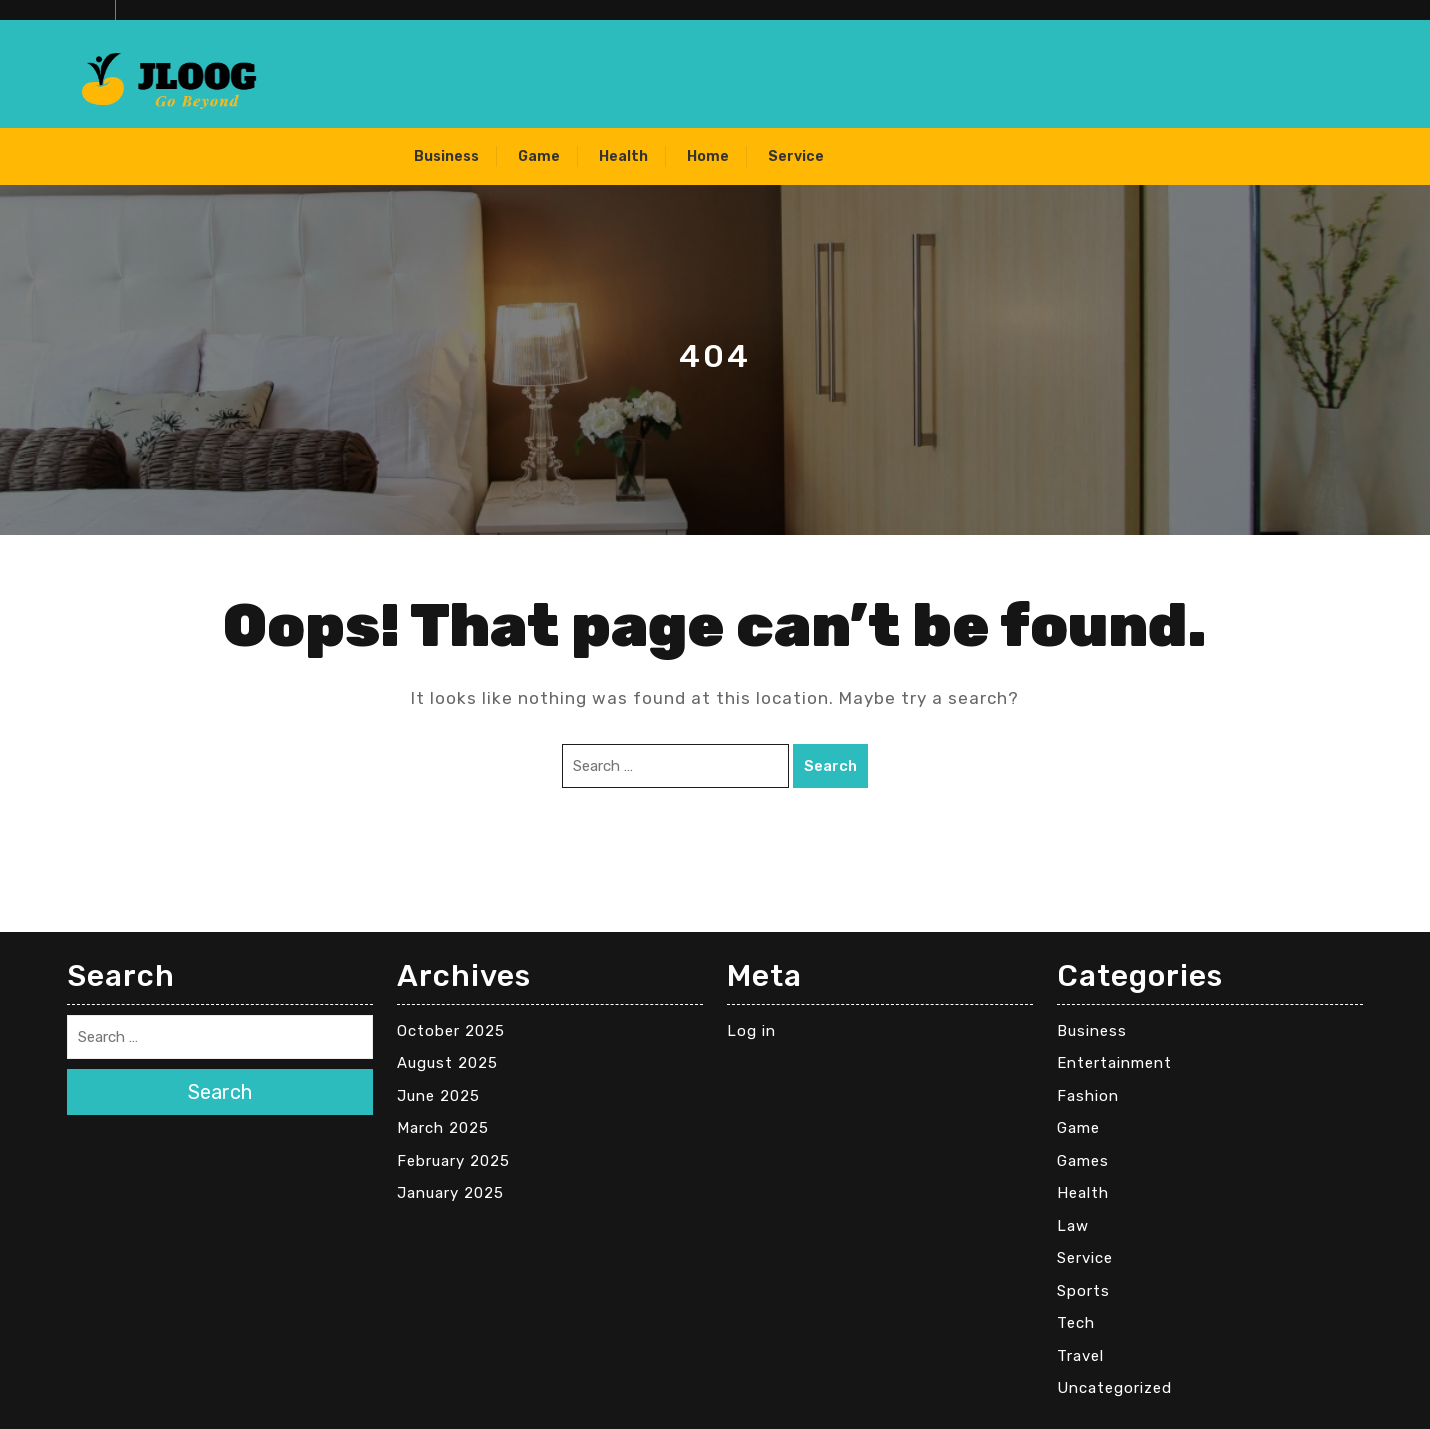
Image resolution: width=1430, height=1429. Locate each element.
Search (830, 766)
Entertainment (1114, 1063)
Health (623, 156)
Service (796, 156)
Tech (1076, 1323)
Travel (1080, 1356)
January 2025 (450, 1193)
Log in (751, 1031)
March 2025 (443, 1128)
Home (708, 156)
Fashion (1088, 1096)
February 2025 (453, 1161)
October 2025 (451, 1031)
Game (539, 156)
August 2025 (447, 1063)
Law (1073, 1226)
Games (1083, 1161)
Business (446, 156)
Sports (1083, 1291)
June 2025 (438, 1096)
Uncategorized (1114, 1388)
